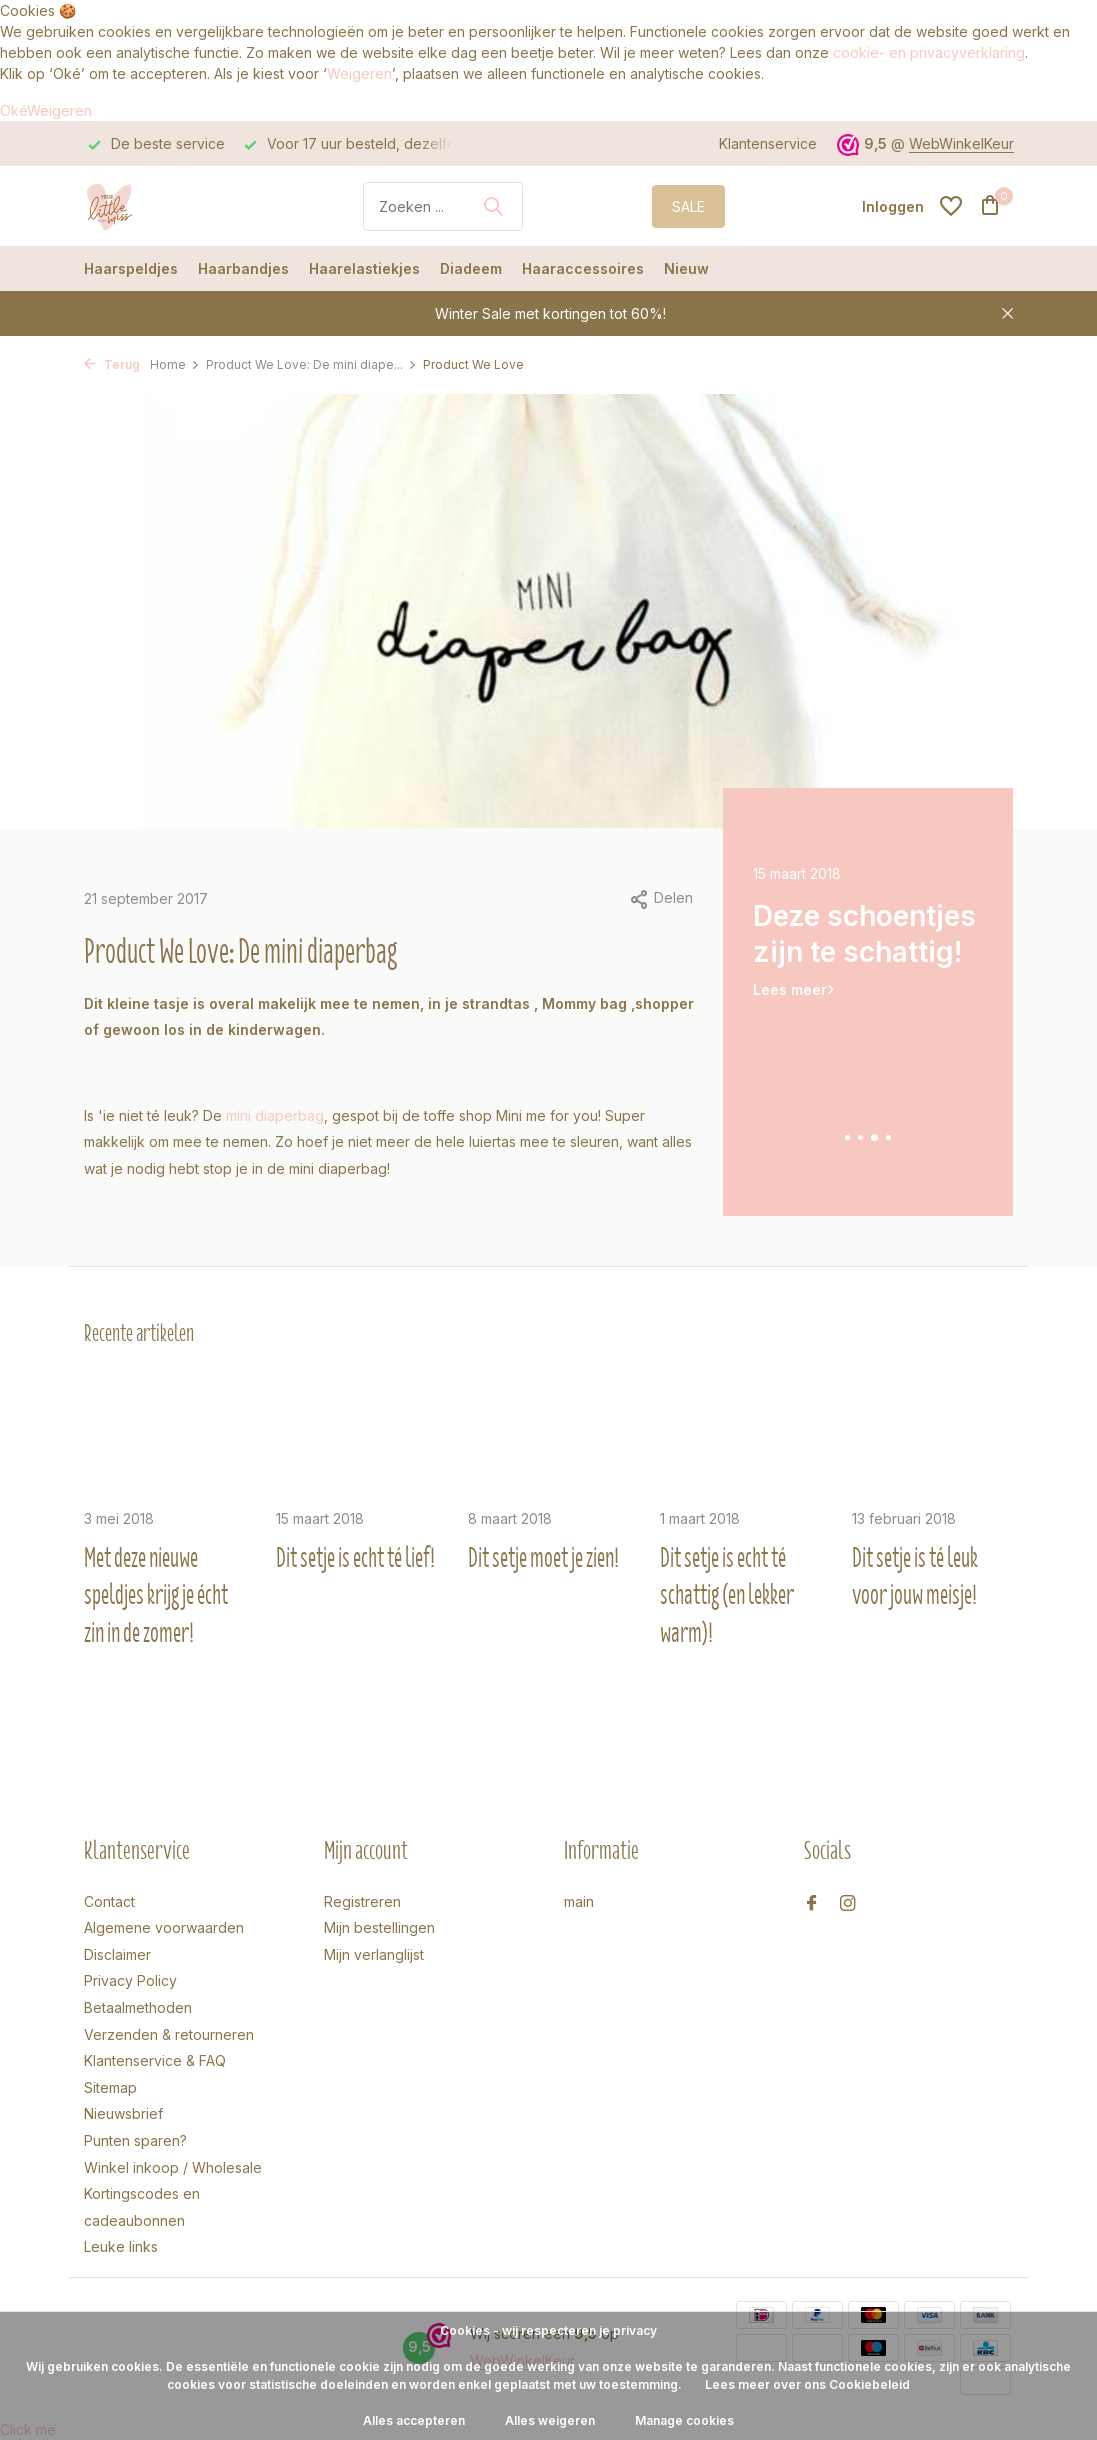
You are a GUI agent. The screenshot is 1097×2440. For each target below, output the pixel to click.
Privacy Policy (130, 1980)
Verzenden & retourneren (169, 2034)
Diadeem (471, 268)
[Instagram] (848, 1904)
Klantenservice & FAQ (155, 2060)
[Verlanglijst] (951, 206)
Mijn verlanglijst (374, 1954)
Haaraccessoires (583, 268)
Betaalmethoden (138, 2007)
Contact (109, 1901)
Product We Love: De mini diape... (311, 364)
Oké (13, 110)
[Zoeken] (443, 206)
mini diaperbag (275, 1115)
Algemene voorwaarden (164, 1927)
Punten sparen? (135, 2140)
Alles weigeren (550, 2420)
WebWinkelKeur (961, 143)
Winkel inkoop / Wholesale (173, 2167)
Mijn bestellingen (379, 1927)
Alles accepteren (414, 2420)
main (579, 1901)
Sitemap (110, 2087)
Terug (112, 364)
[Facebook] (812, 1904)
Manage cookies (684, 2420)
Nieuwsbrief (123, 2113)
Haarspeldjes (131, 268)
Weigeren (359, 73)
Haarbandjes (243, 268)
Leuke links (121, 2246)
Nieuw (686, 268)
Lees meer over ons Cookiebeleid (807, 2384)
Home (175, 364)
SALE (688, 206)
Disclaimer (117, 1954)
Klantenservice (768, 143)
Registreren (362, 1901)
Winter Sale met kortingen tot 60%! (550, 313)
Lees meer (790, 989)
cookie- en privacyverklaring (929, 52)
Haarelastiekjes (364, 268)
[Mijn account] (893, 206)
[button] (847, 1137)
